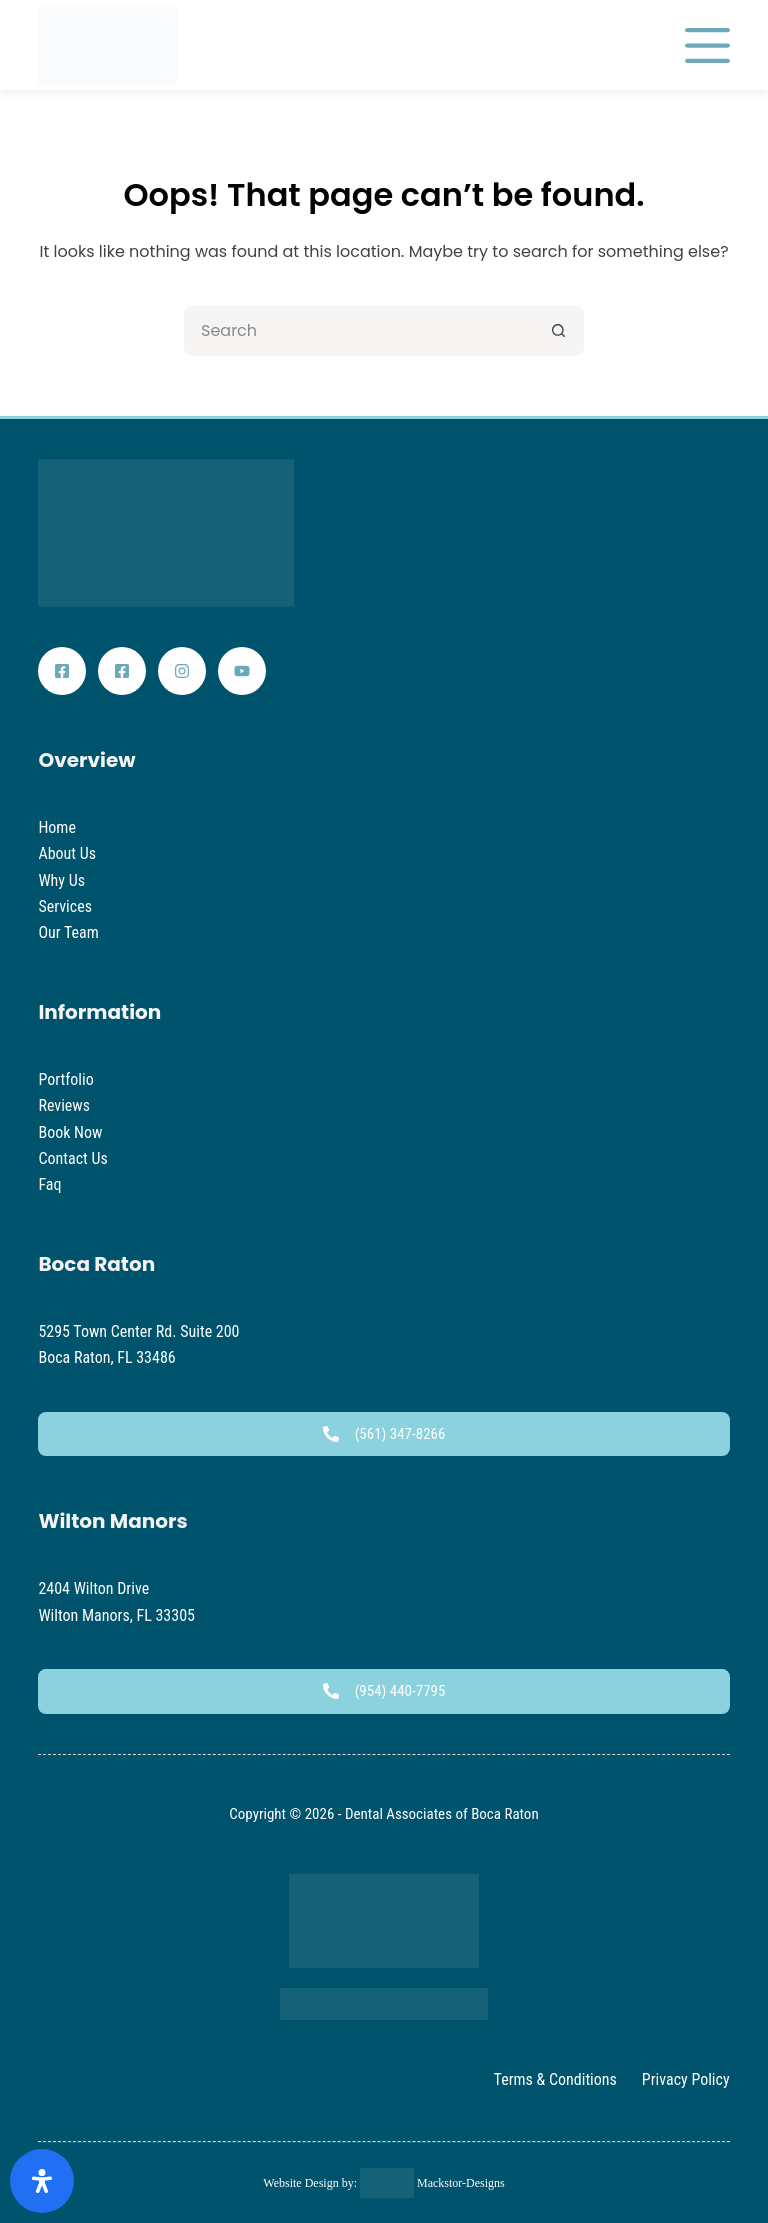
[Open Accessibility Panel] (42, 2181)
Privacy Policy (686, 2079)
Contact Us (72, 1158)
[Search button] (559, 331)
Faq (49, 1184)
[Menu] (707, 45)
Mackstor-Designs (459, 2183)
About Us (67, 853)
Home (57, 827)
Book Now (70, 1132)
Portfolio (65, 1079)
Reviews (64, 1105)
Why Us (61, 880)
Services (65, 906)
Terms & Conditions (555, 2079)
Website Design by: (311, 2183)
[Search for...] (359, 331)
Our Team (68, 932)
